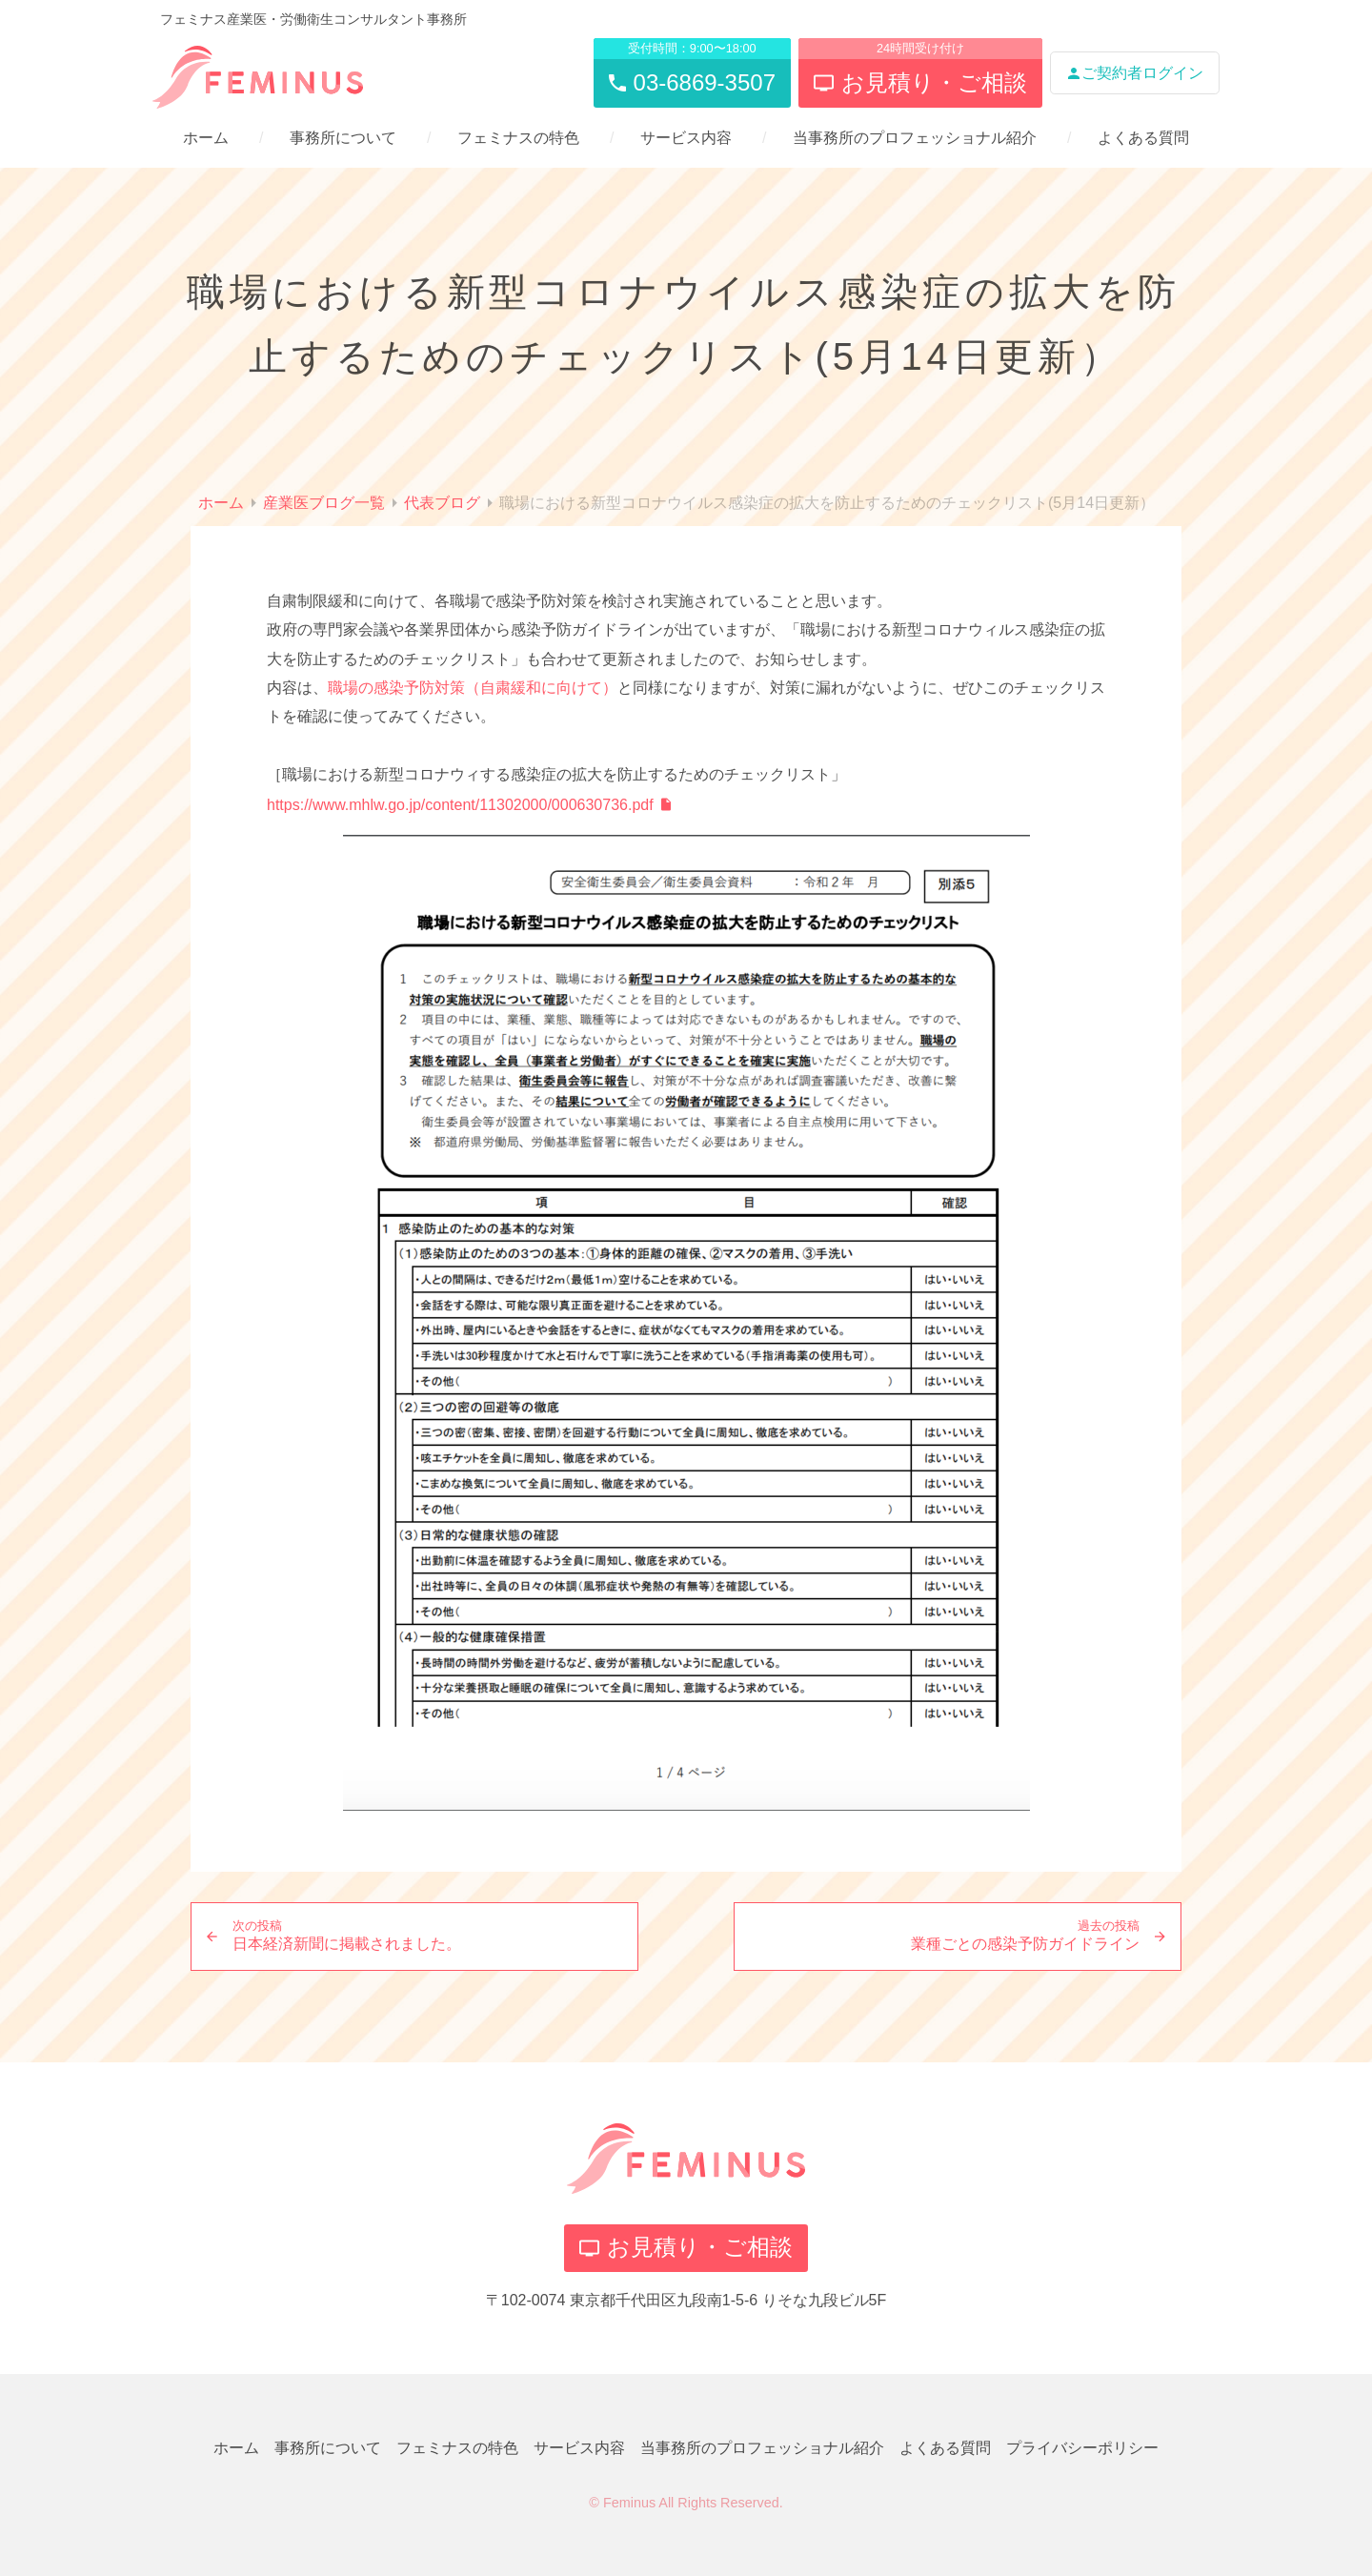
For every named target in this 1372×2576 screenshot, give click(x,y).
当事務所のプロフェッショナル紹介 (915, 138)
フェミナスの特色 (518, 138)
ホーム (206, 138)
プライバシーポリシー (1082, 2448)
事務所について (343, 138)
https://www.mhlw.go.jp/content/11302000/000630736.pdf (460, 805)
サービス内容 (686, 138)
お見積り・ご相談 (686, 2247)
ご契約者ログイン (1134, 73)
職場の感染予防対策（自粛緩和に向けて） (472, 687)
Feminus (629, 2502)
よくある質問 (1143, 138)
